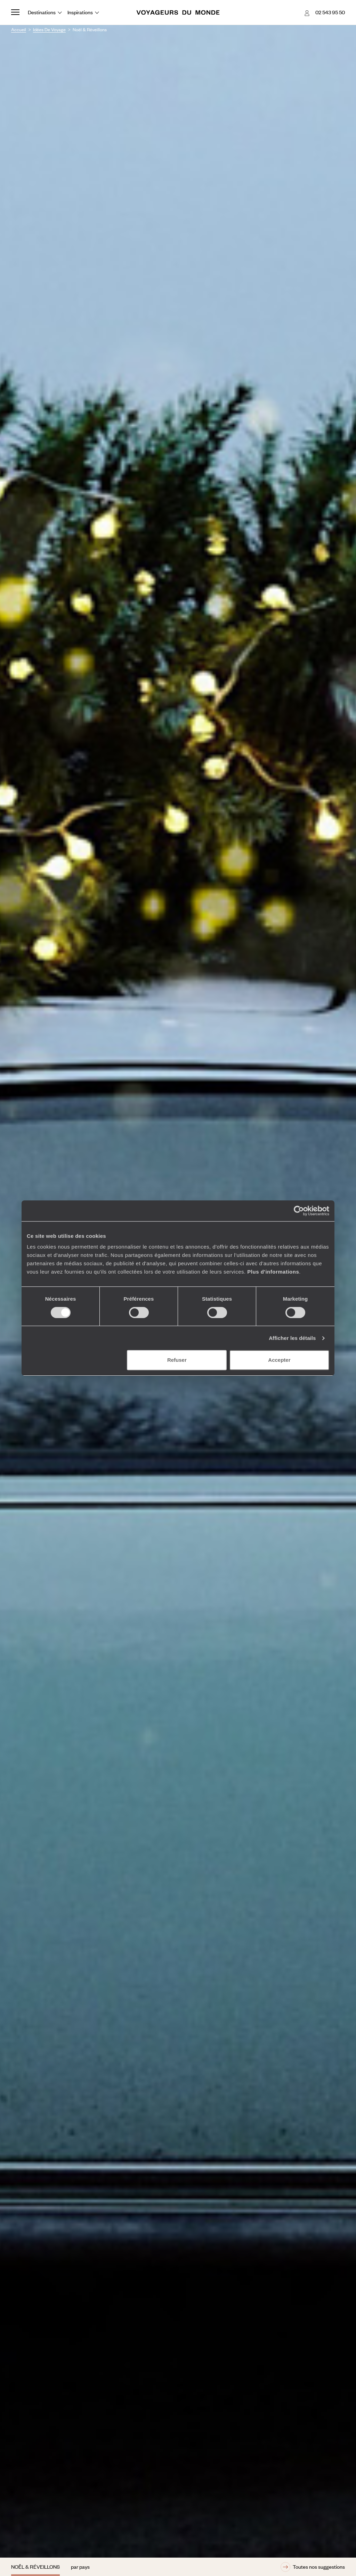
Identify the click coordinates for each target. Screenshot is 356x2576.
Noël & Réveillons (35, 2566)
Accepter (279, 1360)
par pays (80, 2566)
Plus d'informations (273, 1272)
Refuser (177, 1360)
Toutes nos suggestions (313, 2567)
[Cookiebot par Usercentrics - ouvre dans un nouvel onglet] (298, 1211)
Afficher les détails (292, 1338)
